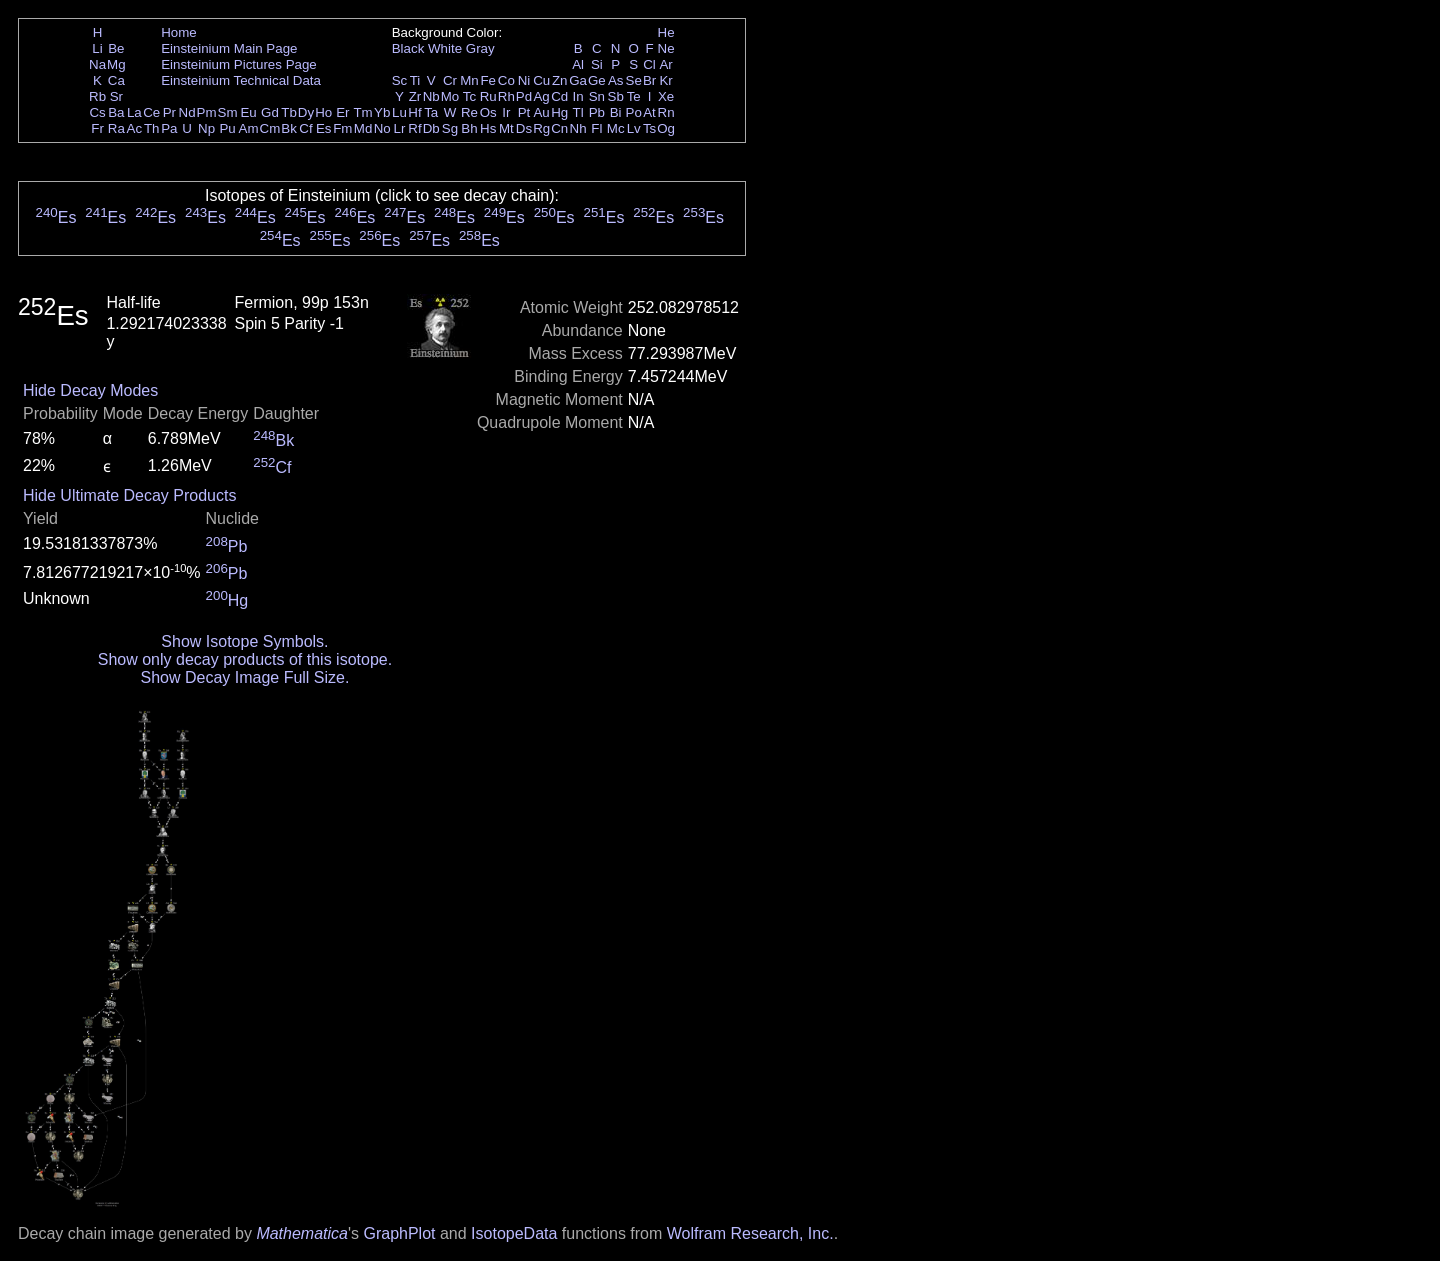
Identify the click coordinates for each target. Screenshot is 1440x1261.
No (382, 128)
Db (431, 128)
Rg (541, 128)
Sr (116, 96)
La (134, 112)
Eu (248, 112)
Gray (480, 48)
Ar (665, 64)
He (666, 32)
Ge (597, 80)
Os (488, 112)
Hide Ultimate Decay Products (129, 495)
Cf (305, 128)
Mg (116, 64)
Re (469, 112)
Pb (597, 112)
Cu (541, 80)
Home (179, 32)
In (578, 96)
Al (578, 64)
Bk (289, 128)
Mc (616, 128)
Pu (227, 128)
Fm (342, 128)
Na (97, 64)
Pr (169, 112)
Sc (400, 80)
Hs (488, 128)
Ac (135, 128)
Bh (469, 128)
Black (408, 48)
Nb (431, 96)
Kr (665, 80)
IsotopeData (514, 1233)
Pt (524, 112)
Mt (506, 128)
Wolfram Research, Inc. (750, 1233)
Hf (414, 112)
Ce (151, 112)
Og (666, 128)
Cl (649, 64)
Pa (169, 128)
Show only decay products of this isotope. (245, 659)
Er (342, 112)
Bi (616, 112)
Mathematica (302, 1233)
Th (152, 128)
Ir (506, 112)
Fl (596, 128)
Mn (469, 80)
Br (649, 80)
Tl (578, 112)
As (616, 80)
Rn (666, 112)
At (649, 112)
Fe (488, 80)
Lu (399, 112)
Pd (524, 96)
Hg (559, 112)
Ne (666, 48)
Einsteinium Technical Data (241, 80)
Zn (560, 80)
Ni (524, 80)
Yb (382, 112)
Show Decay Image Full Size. (244, 677)
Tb (289, 112)
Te (634, 96)
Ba (116, 112)
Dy (306, 112)
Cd (559, 96)
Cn (559, 128)
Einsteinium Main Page (229, 48)
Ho (323, 112)
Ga (578, 80)
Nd (187, 112)
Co (506, 80)
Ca (116, 80)
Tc (469, 96)
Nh (578, 128)
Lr (400, 128)
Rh (506, 96)
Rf (414, 128)
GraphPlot (399, 1233)
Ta (431, 112)
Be (116, 48)
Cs (97, 112)
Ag (541, 96)
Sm (228, 112)
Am (249, 128)
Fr (97, 128)
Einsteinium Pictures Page (239, 64)
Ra (116, 128)
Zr (415, 96)
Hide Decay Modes (90, 390)
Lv (634, 128)
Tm (362, 112)
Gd (270, 112)
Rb (97, 96)
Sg (450, 128)
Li (97, 48)
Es (324, 128)
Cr (450, 80)
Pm (207, 112)
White (445, 48)
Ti (415, 80)
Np (206, 128)
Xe (666, 96)
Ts (649, 128)
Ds (524, 128)
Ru (488, 96)
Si (597, 64)
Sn (597, 96)
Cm (270, 128)
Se (634, 80)
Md (363, 128)
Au (541, 112)
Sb (616, 96)
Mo (450, 96)
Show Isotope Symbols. (244, 641)
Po (634, 112)
